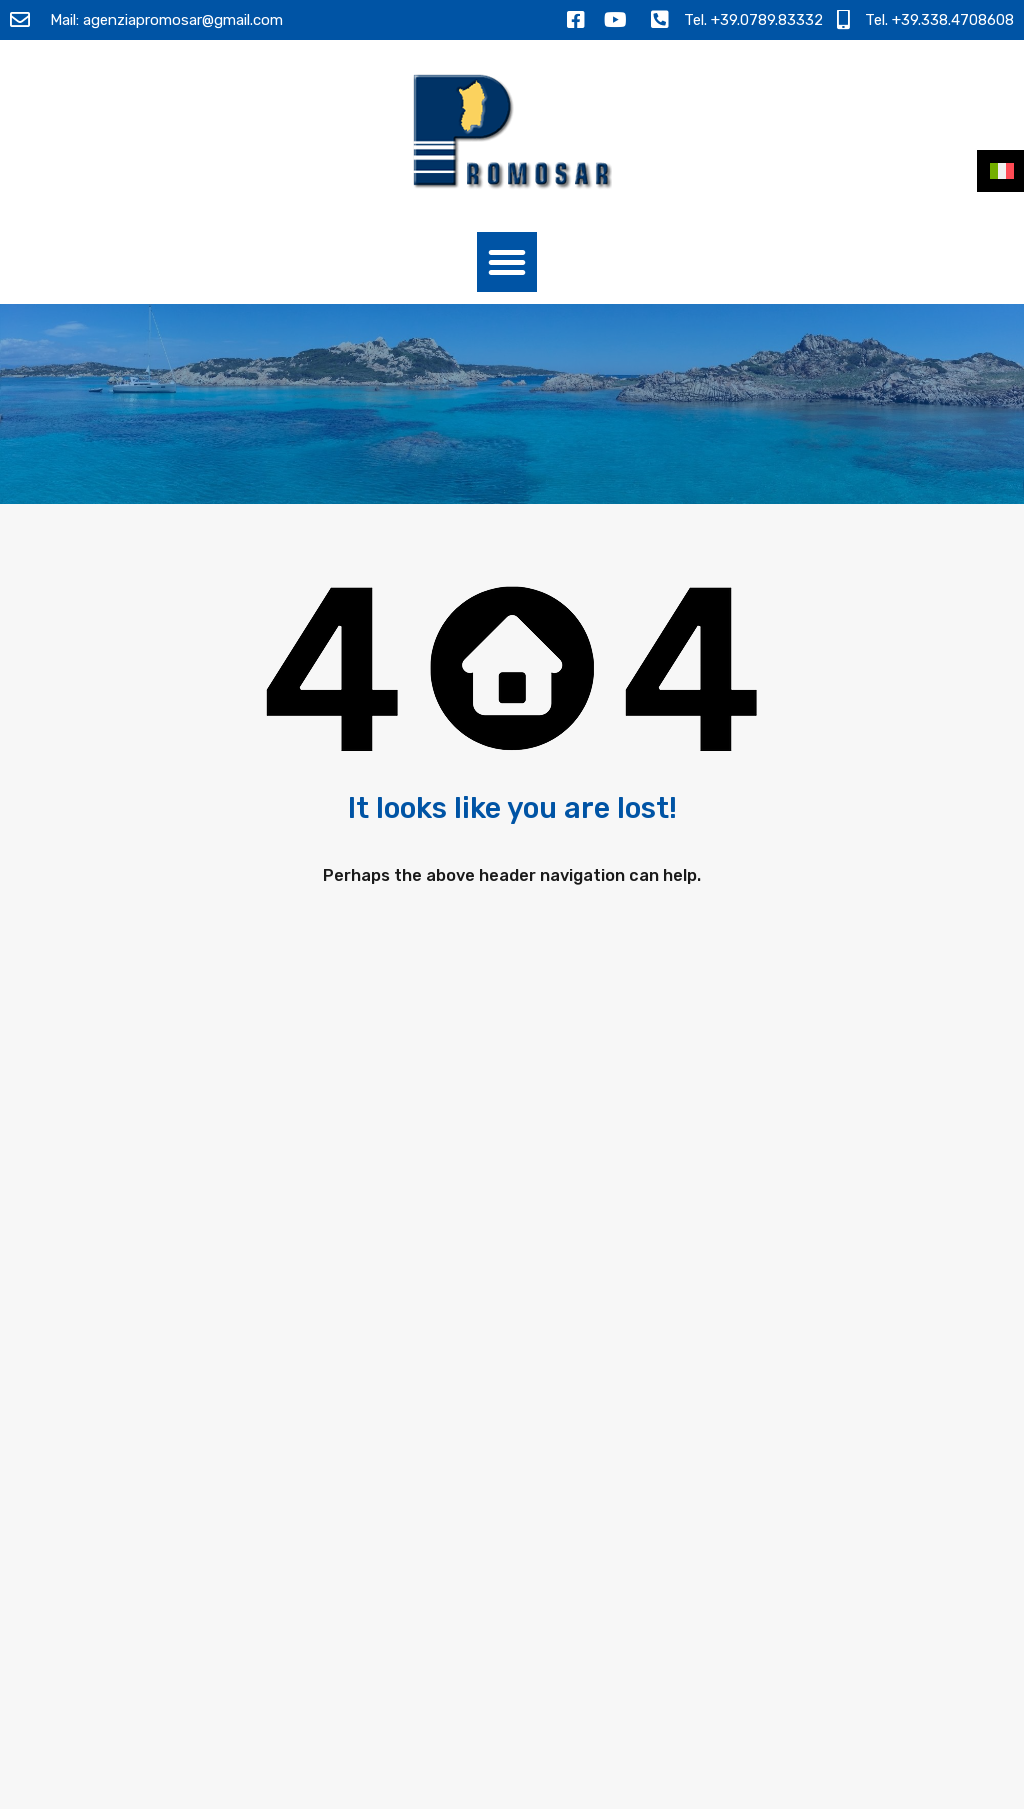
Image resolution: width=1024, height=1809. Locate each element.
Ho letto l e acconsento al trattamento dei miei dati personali (823, 1515)
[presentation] (831, 1586)
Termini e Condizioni (742, 1787)
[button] (507, 262)
